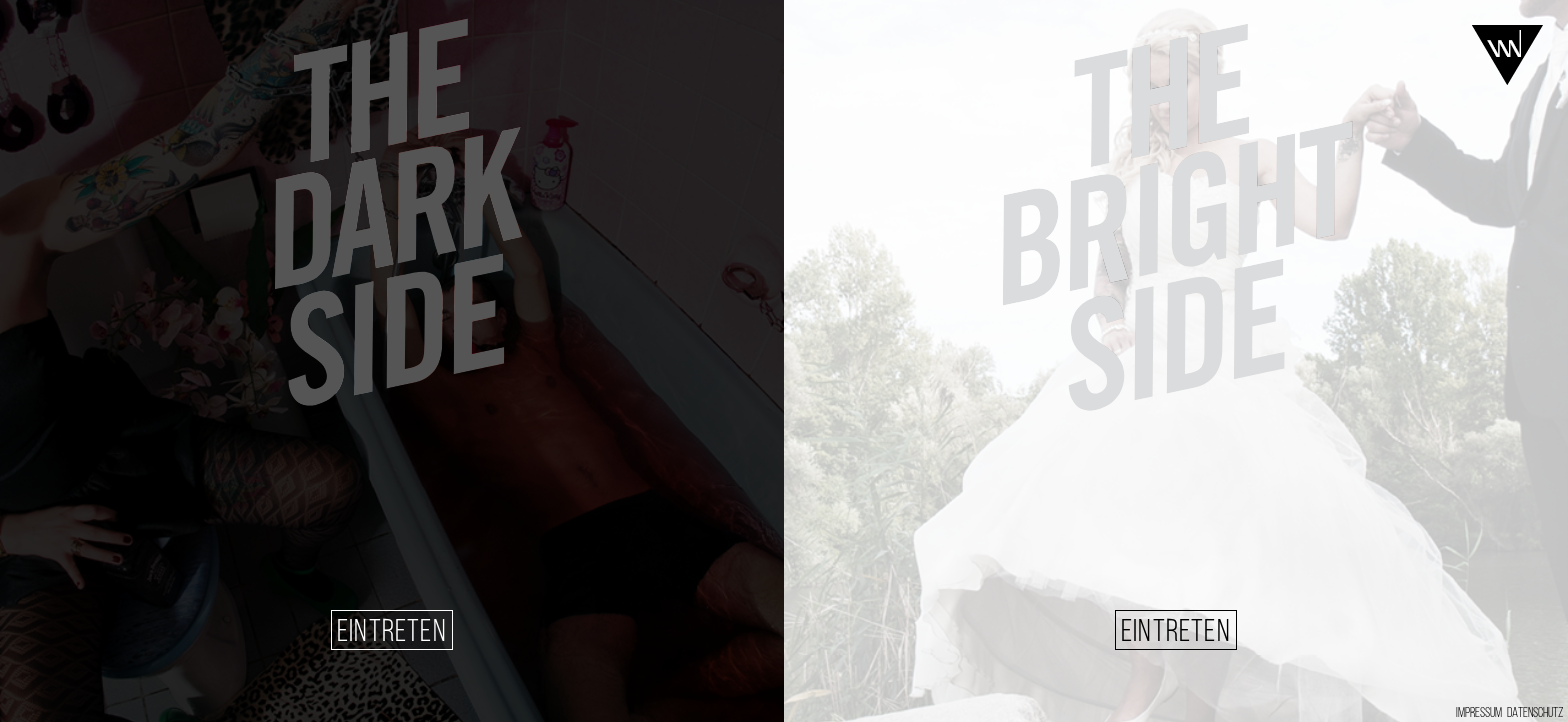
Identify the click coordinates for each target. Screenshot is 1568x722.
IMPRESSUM (1479, 713)
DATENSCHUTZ (1535, 713)
